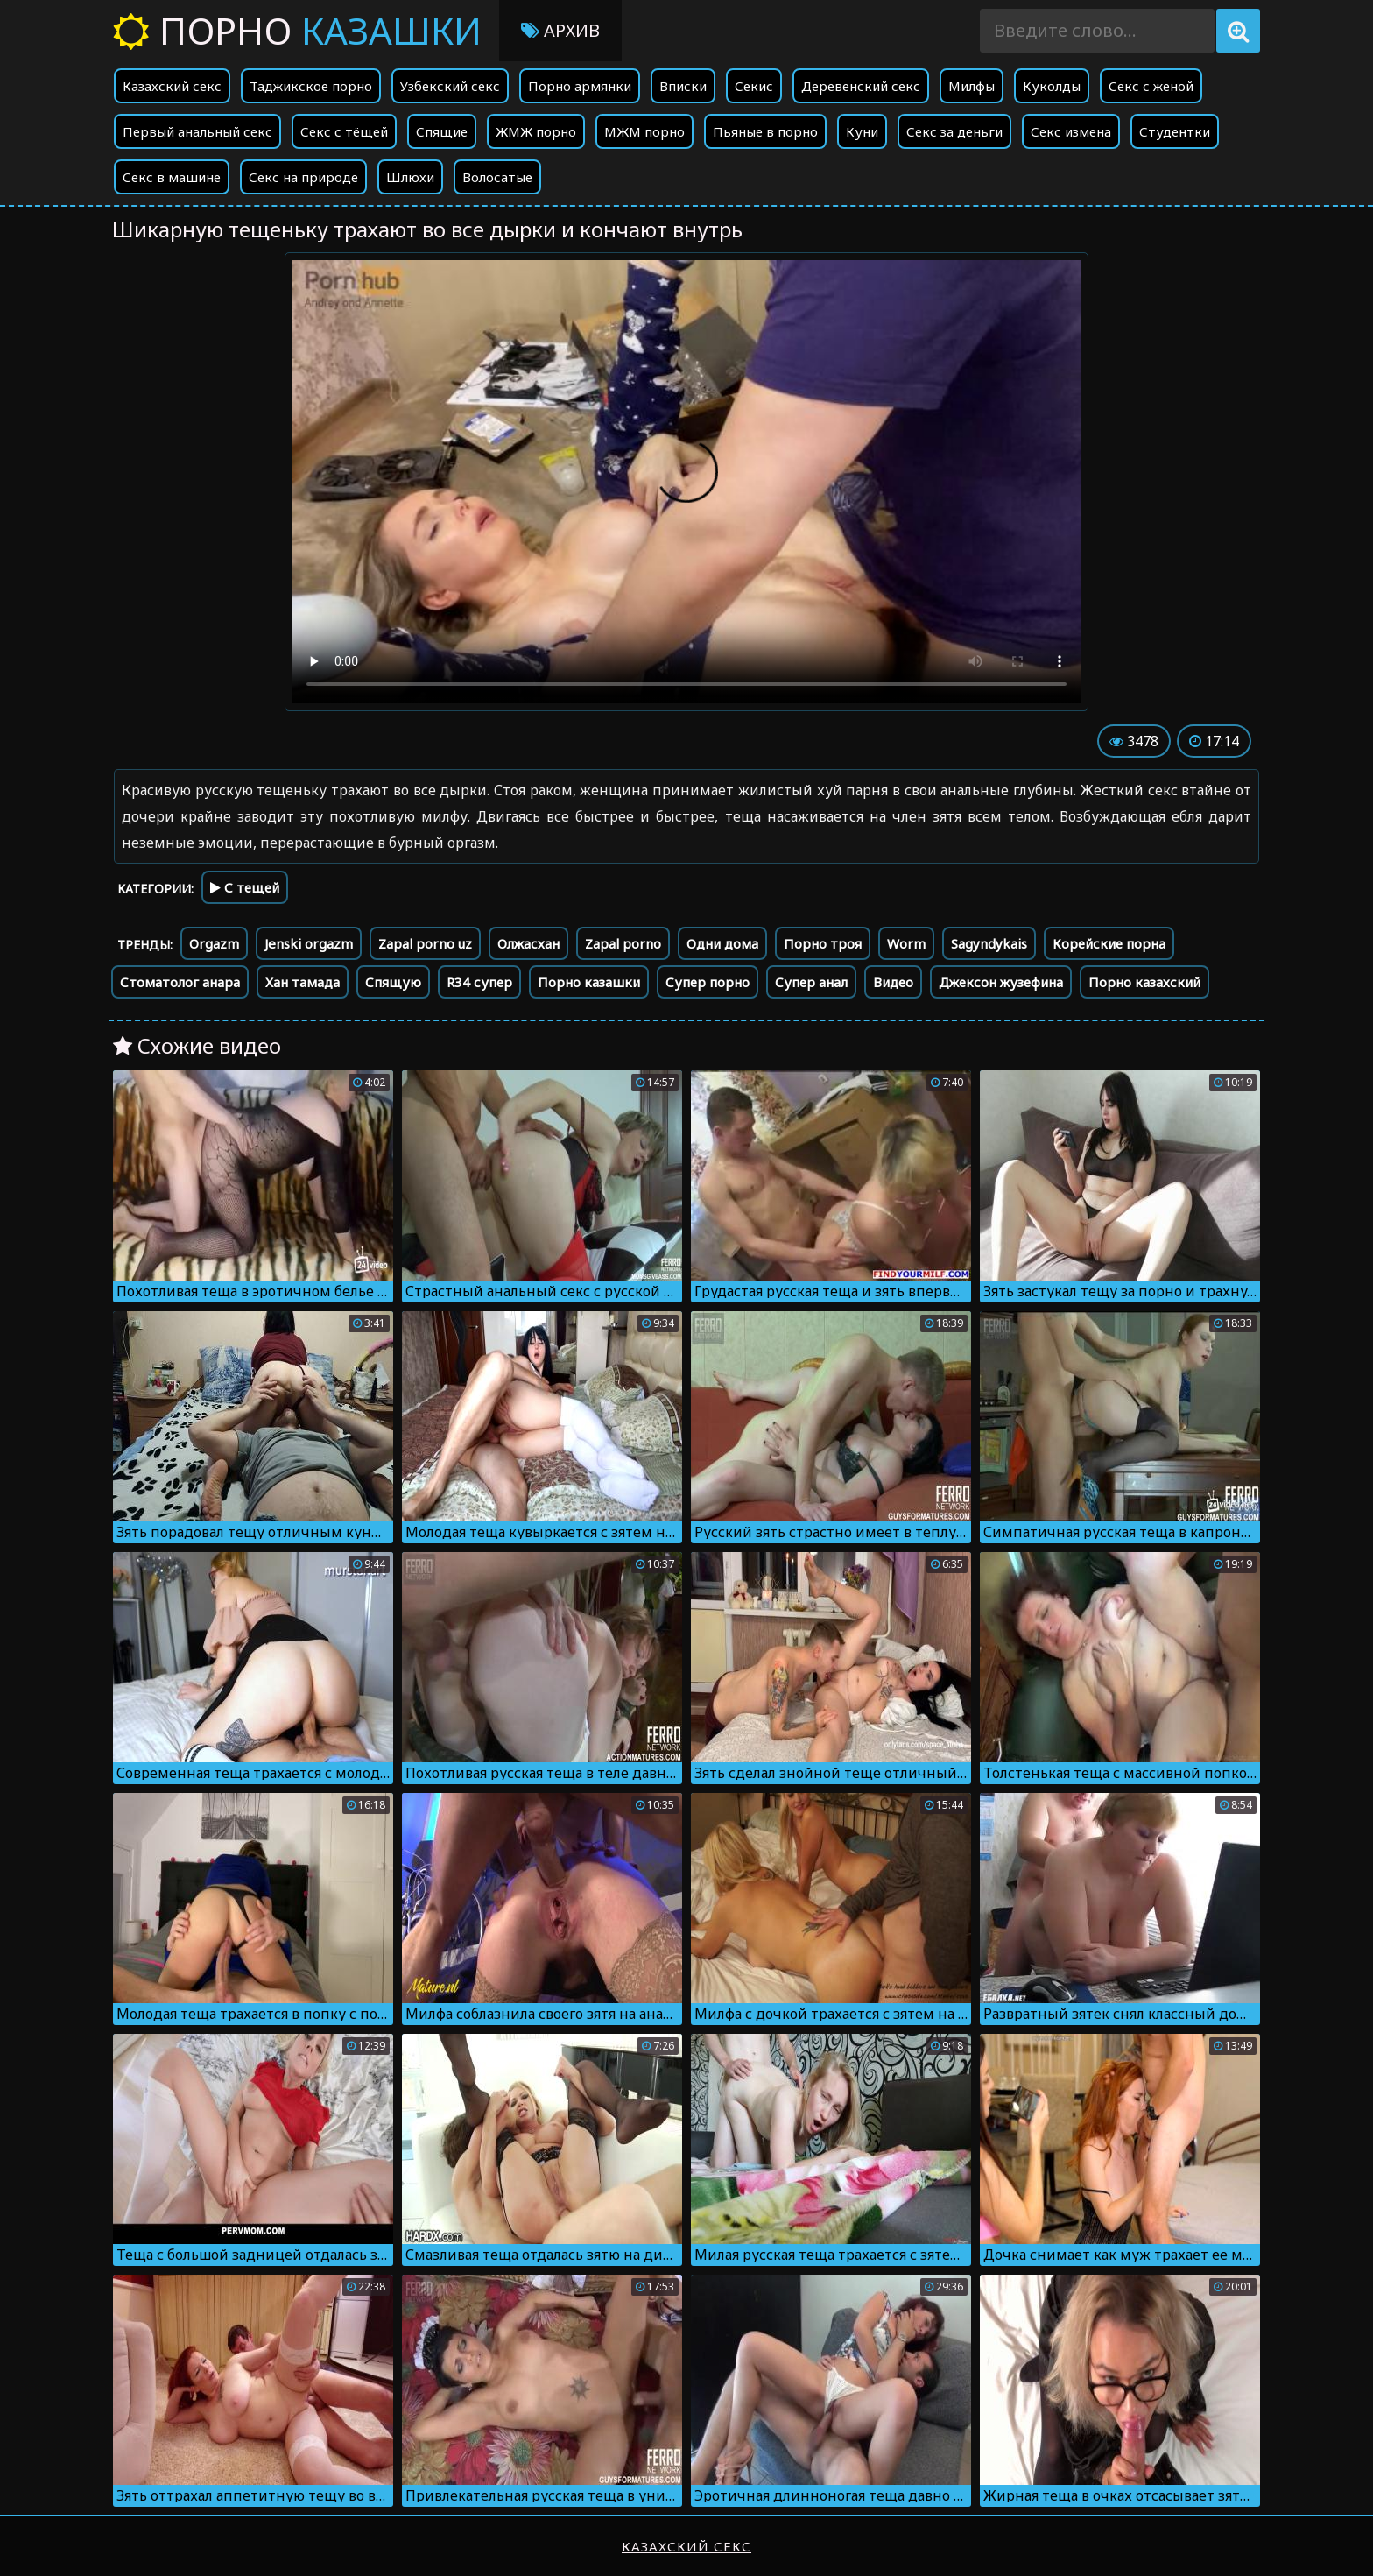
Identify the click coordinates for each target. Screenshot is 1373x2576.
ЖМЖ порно (536, 131)
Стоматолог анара (180, 982)
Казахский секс (172, 86)
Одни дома (722, 943)
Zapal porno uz (425, 943)
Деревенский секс (860, 86)
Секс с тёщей (344, 131)
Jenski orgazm (308, 943)
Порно (297, 30)
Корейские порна (1109, 943)
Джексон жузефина (1001, 982)
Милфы (971, 86)
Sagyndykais (989, 943)
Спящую (393, 982)
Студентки (1174, 131)
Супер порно (707, 982)
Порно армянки (579, 86)
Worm (906, 943)
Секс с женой (1151, 86)
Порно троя (823, 943)
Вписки (683, 86)
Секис (754, 86)
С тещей (244, 887)
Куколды (1052, 86)
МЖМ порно (644, 131)
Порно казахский (1144, 982)
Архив (560, 30)
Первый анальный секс (197, 131)
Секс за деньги (954, 131)
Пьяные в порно (765, 131)
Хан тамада (302, 982)
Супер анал (811, 982)
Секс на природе (303, 177)
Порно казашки (589, 982)
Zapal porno (623, 943)
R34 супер (479, 982)
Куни (862, 131)
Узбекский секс (450, 86)
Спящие (442, 131)
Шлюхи (410, 177)
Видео (893, 982)
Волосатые (497, 177)
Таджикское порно (311, 86)
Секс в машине (172, 177)
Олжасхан (528, 943)
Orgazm (214, 943)
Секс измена (1071, 131)
